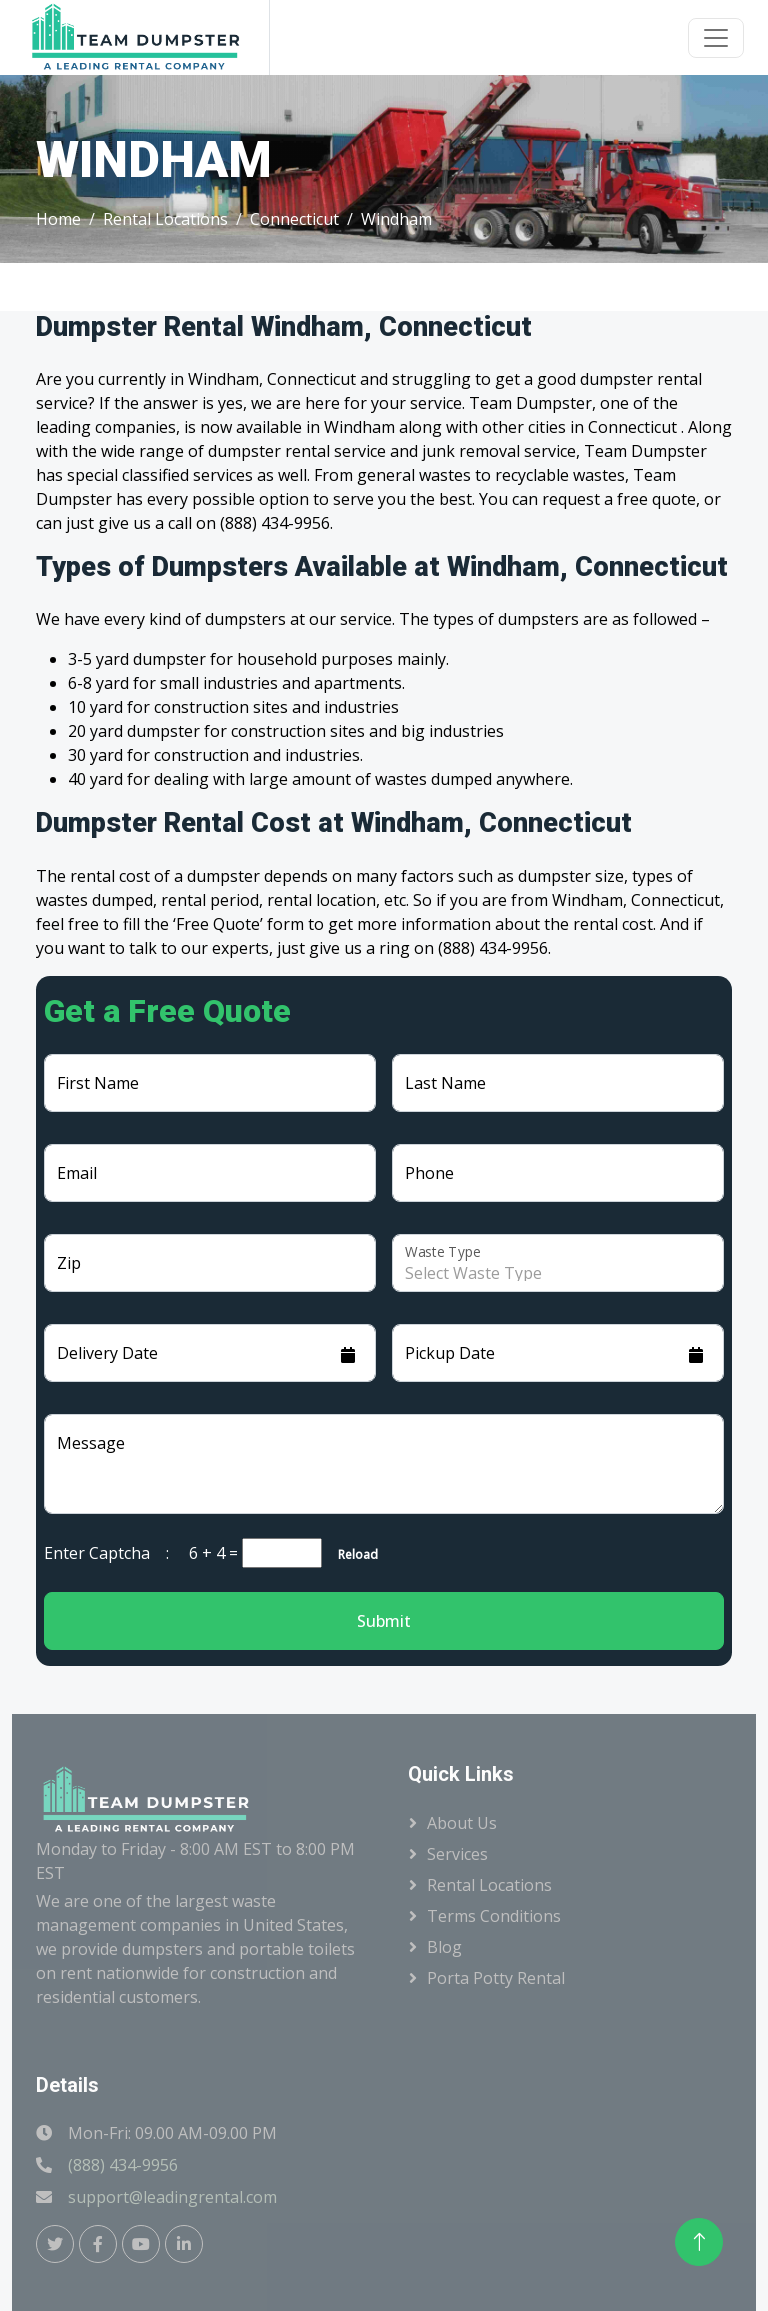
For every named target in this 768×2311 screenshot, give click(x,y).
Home (58, 219)
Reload (352, 1554)
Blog (444, 1947)
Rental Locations (165, 219)
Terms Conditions (494, 1916)
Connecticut (294, 219)
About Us (462, 1823)
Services (457, 1854)
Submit (384, 1621)
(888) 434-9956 (123, 2165)
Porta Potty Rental (496, 1978)
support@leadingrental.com (172, 2197)
